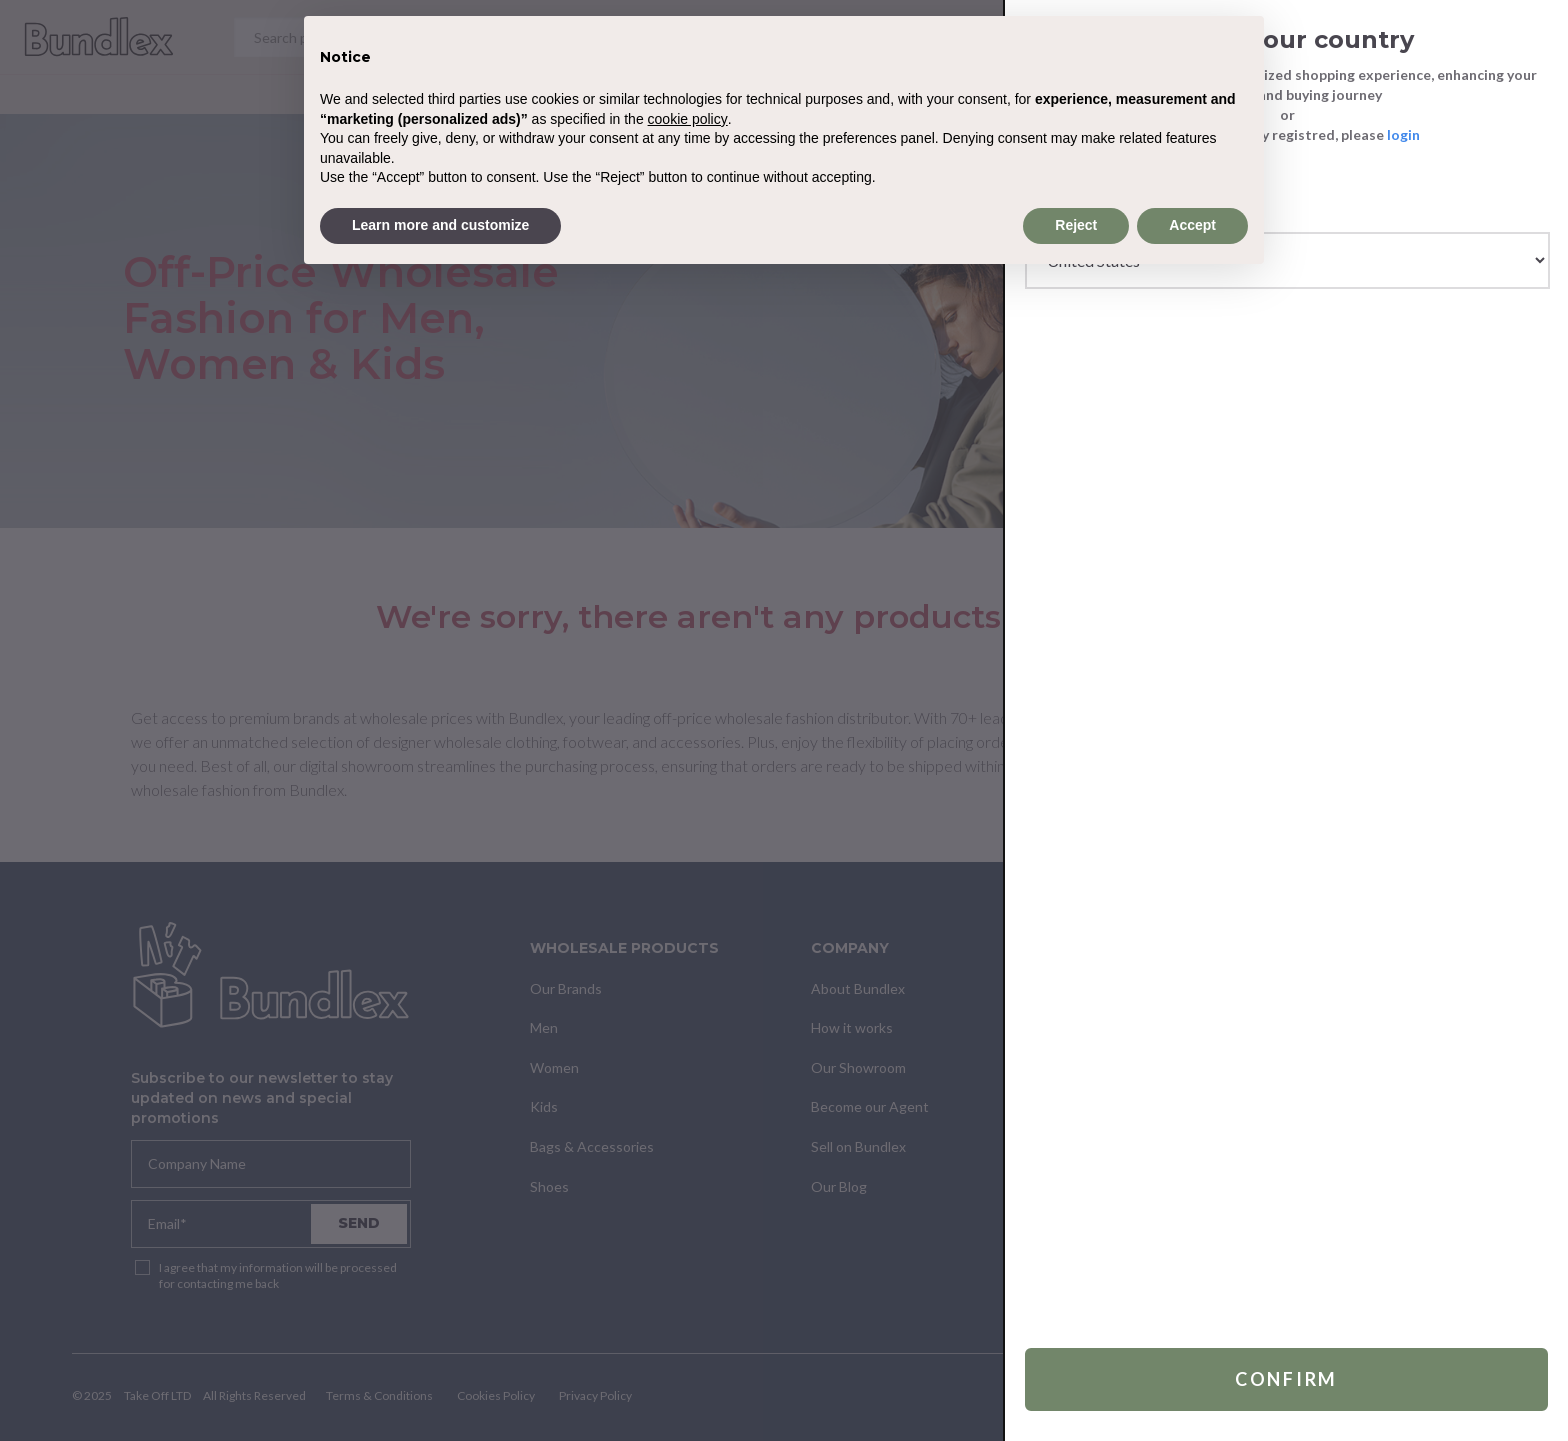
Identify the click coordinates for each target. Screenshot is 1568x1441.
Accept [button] (1192, 225)
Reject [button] (1076, 225)
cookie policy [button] (688, 119)
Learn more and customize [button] (440, 225)
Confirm (1286, 1377)
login (1403, 134)
